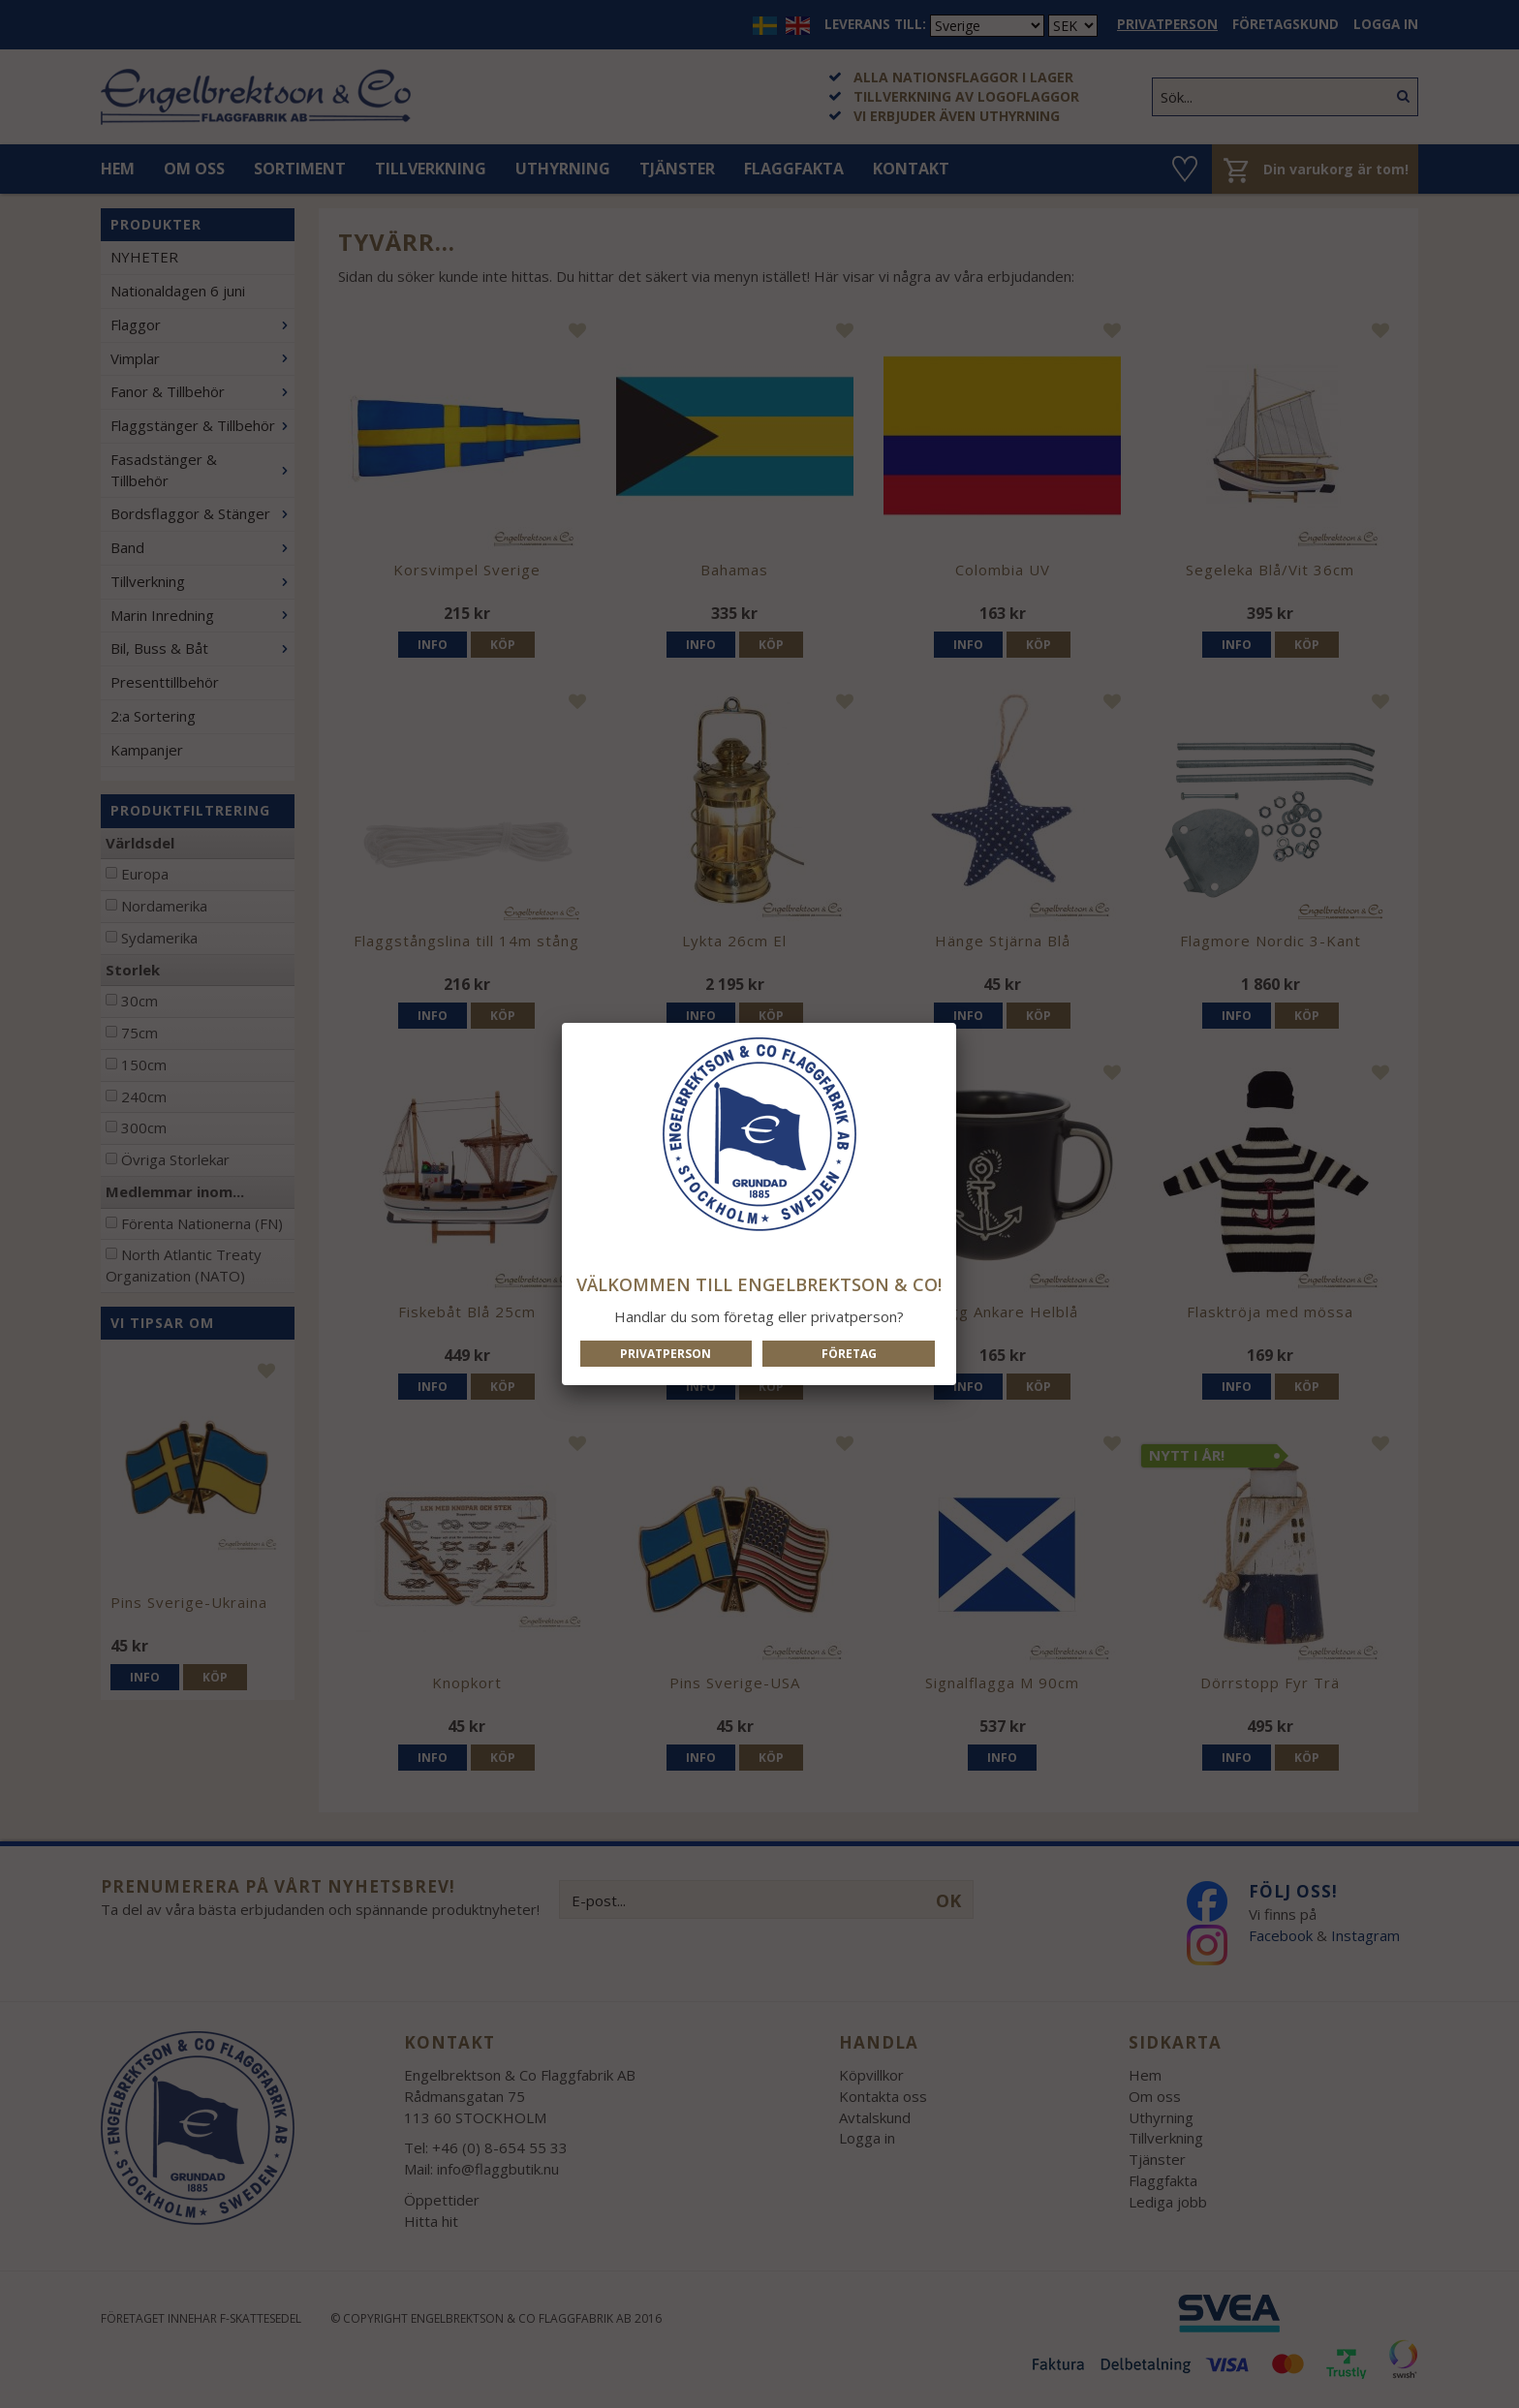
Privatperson (665, 1353)
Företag (849, 1353)
